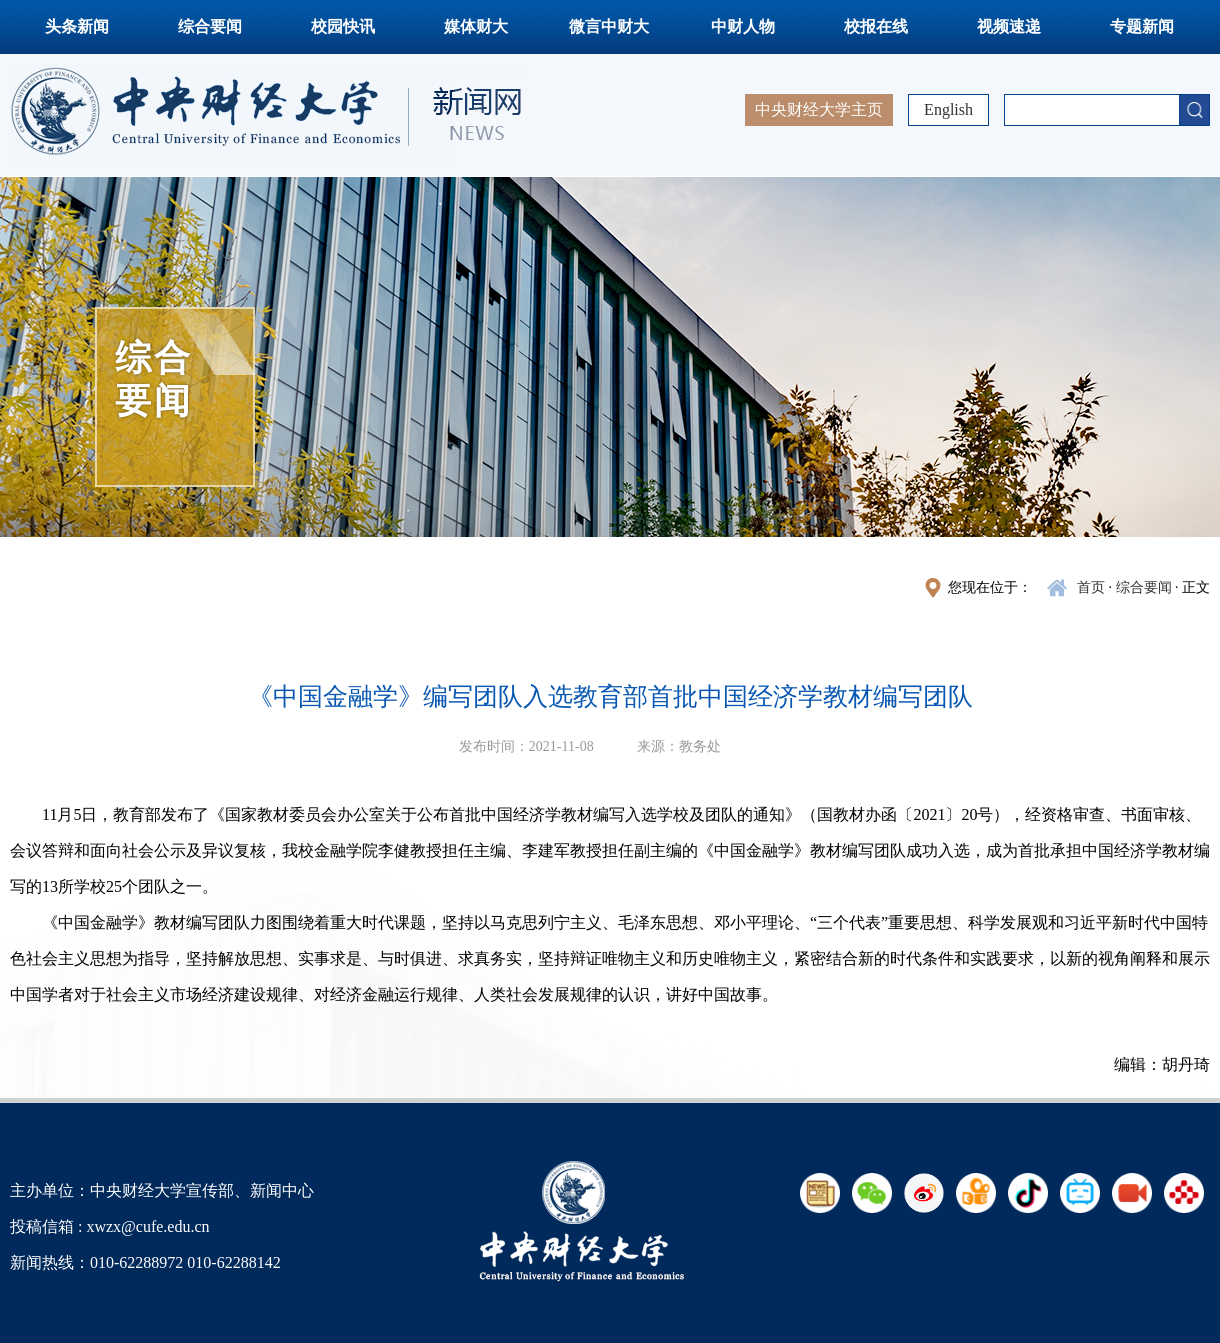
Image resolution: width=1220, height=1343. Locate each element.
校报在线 (876, 26)
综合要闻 (210, 26)
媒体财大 (476, 26)
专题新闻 (1142, 26)
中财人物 (743, 26)
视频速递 (1009, 26)
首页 (1091, 587)
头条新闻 (77, 26)
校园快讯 (343, 26)
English (948, 109)
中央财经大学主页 (819, 109)
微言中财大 (609, 26)
